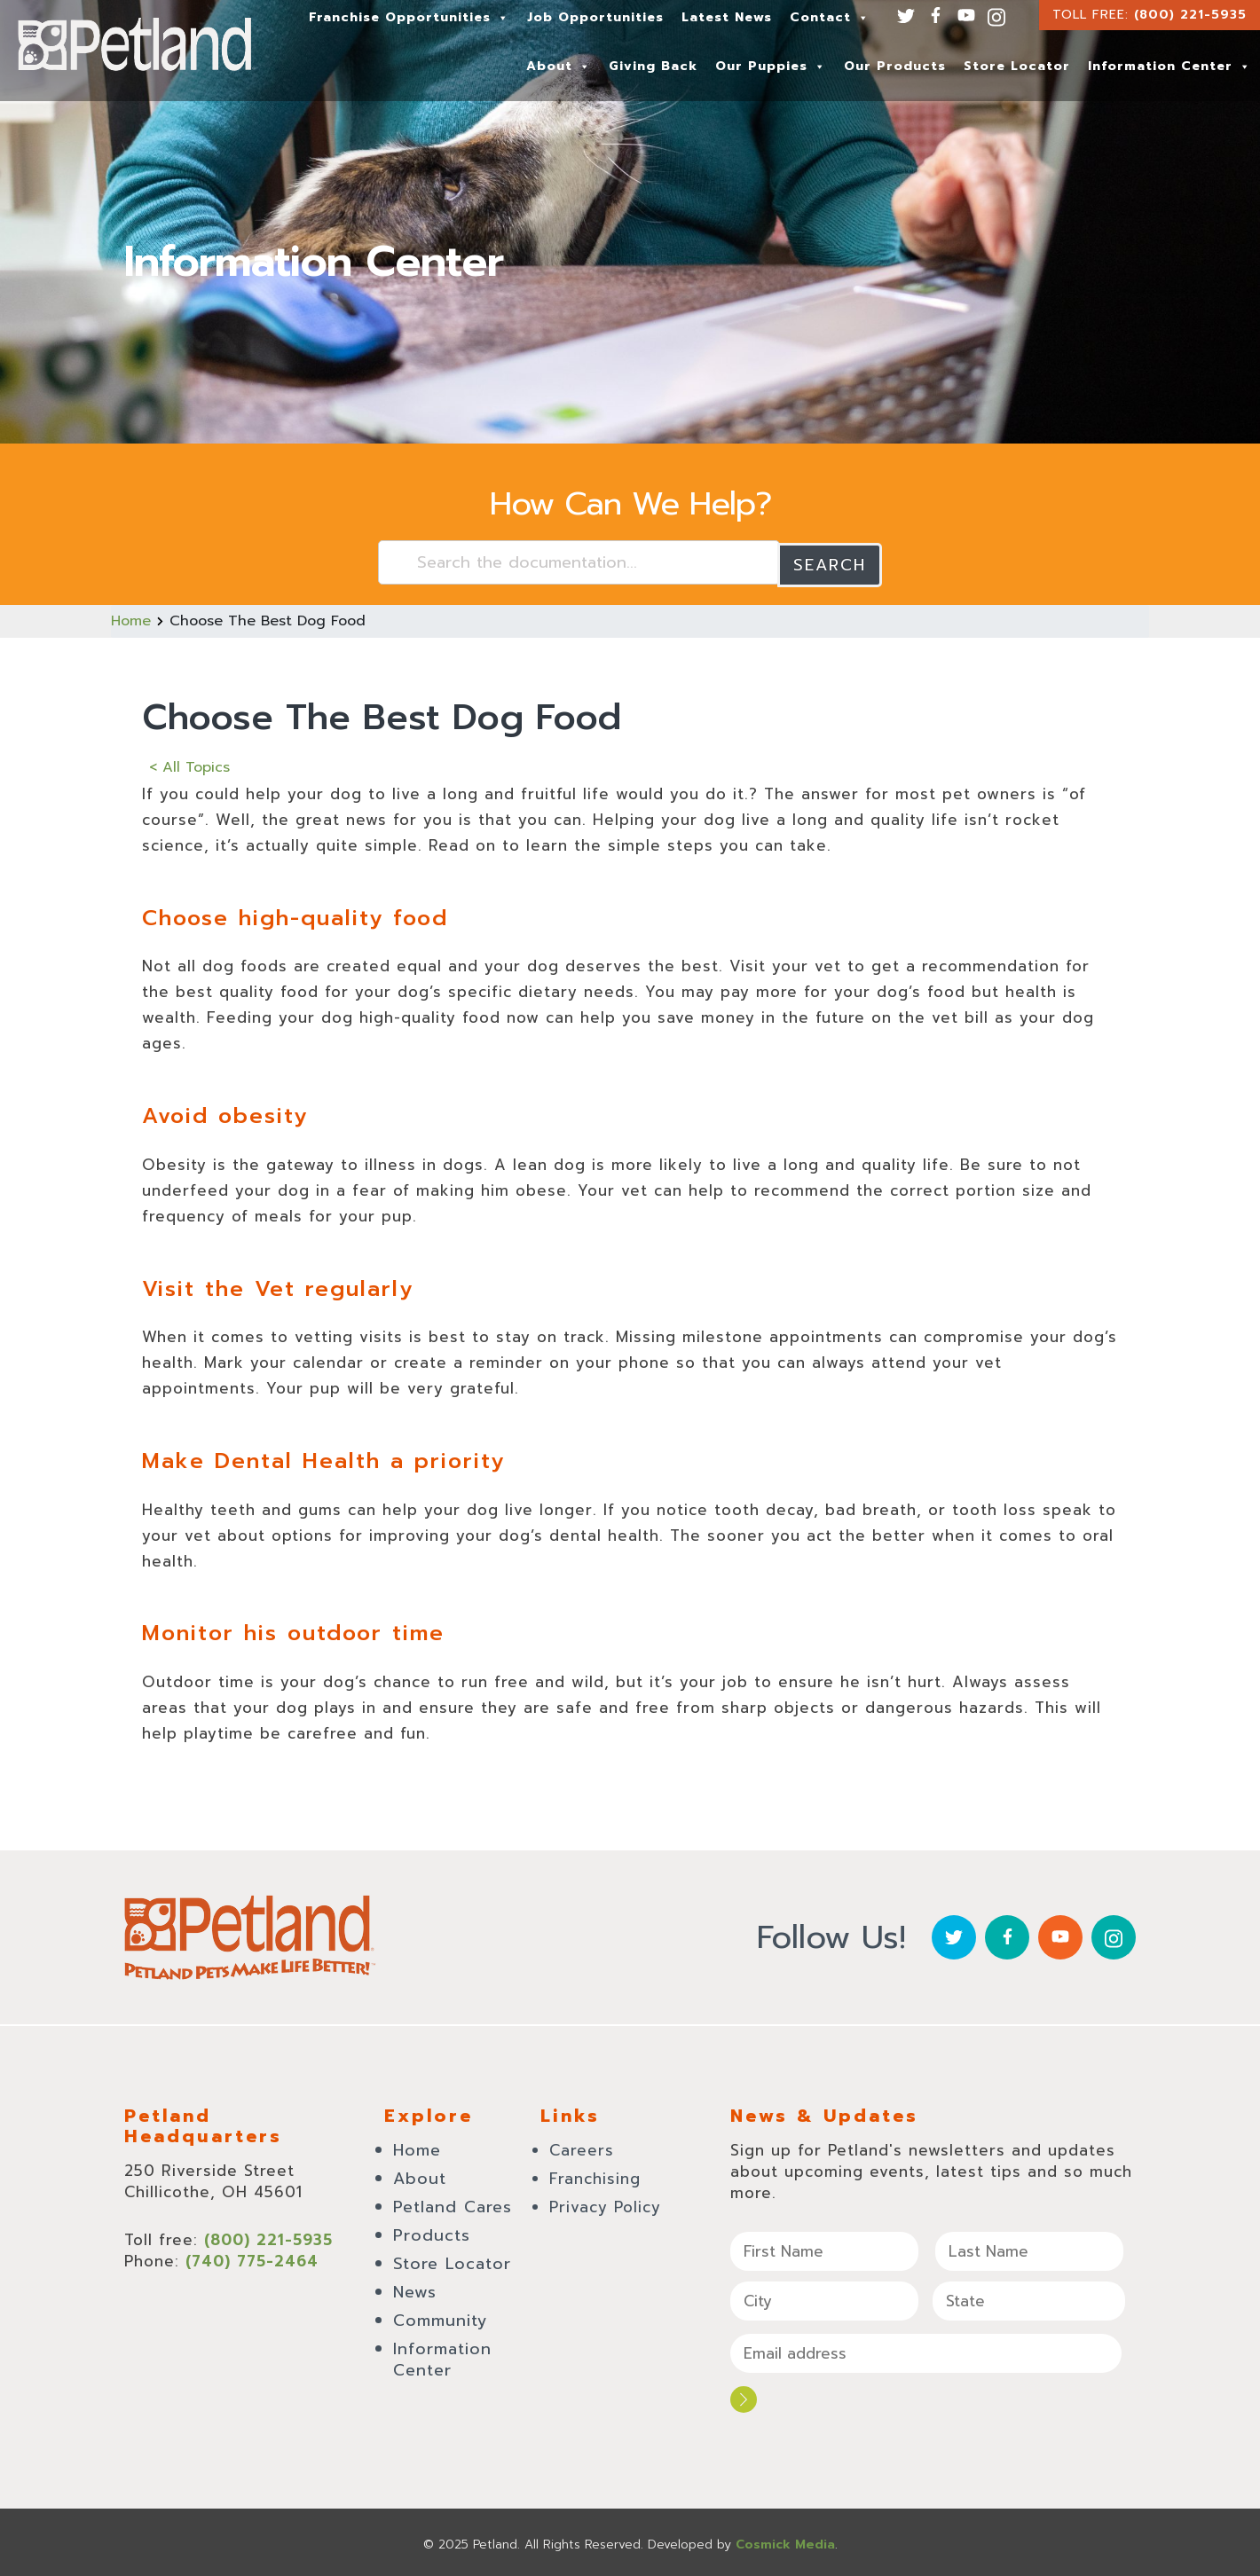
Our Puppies (770, 66)
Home (131, 618)
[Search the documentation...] (579, 562)
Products (431, 2232)
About (558, 66)
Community (440, 2317)
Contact (830, 17)
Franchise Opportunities (409, 17)
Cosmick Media (785, 2540)
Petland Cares (452, 2204)
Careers (581, 2147)
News (415, 2289)
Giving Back (653, 66)
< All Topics (189, 764)
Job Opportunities (595, 17)
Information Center (1169, 66)
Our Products (895, 66)
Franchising (595, 2175)
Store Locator (1017, 66)
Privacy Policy (605, 2204)
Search (829, 562)
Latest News (726, 17)
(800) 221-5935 (1190, 14)
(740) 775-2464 (252, 2258)
